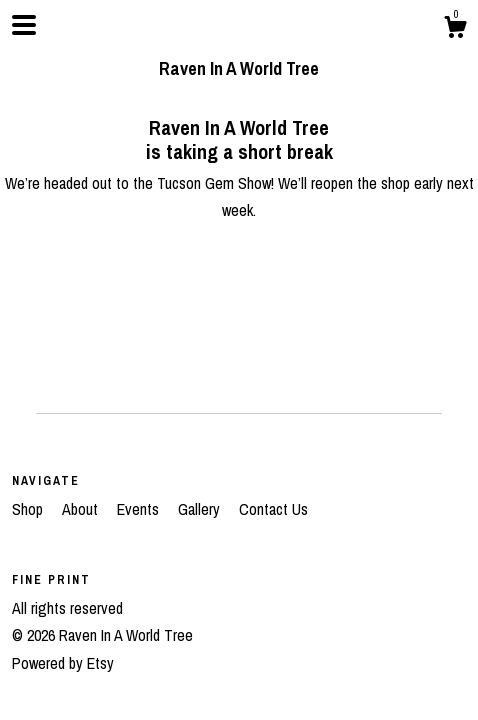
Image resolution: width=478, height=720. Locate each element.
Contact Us (273, 509)
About (82, 509)
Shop (29, 509)
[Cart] (455, 30)
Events (140, 509)
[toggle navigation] (24, 25)
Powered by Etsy (63, 663)
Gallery (201, 509)
